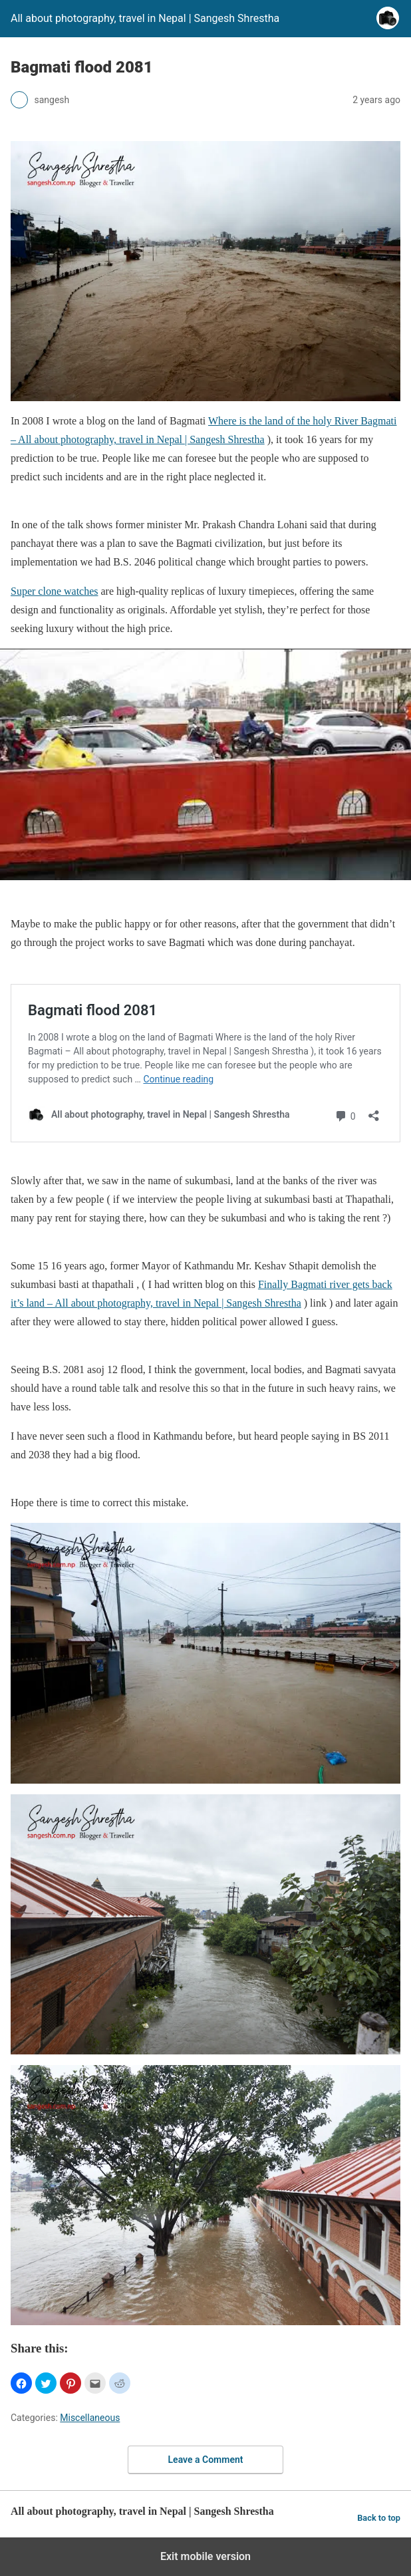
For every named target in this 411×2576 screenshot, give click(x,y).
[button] (21, 2383)
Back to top (378, 2518)
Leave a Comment (205, 2459)
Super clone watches (54, 591)
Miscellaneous (90, 2417)
